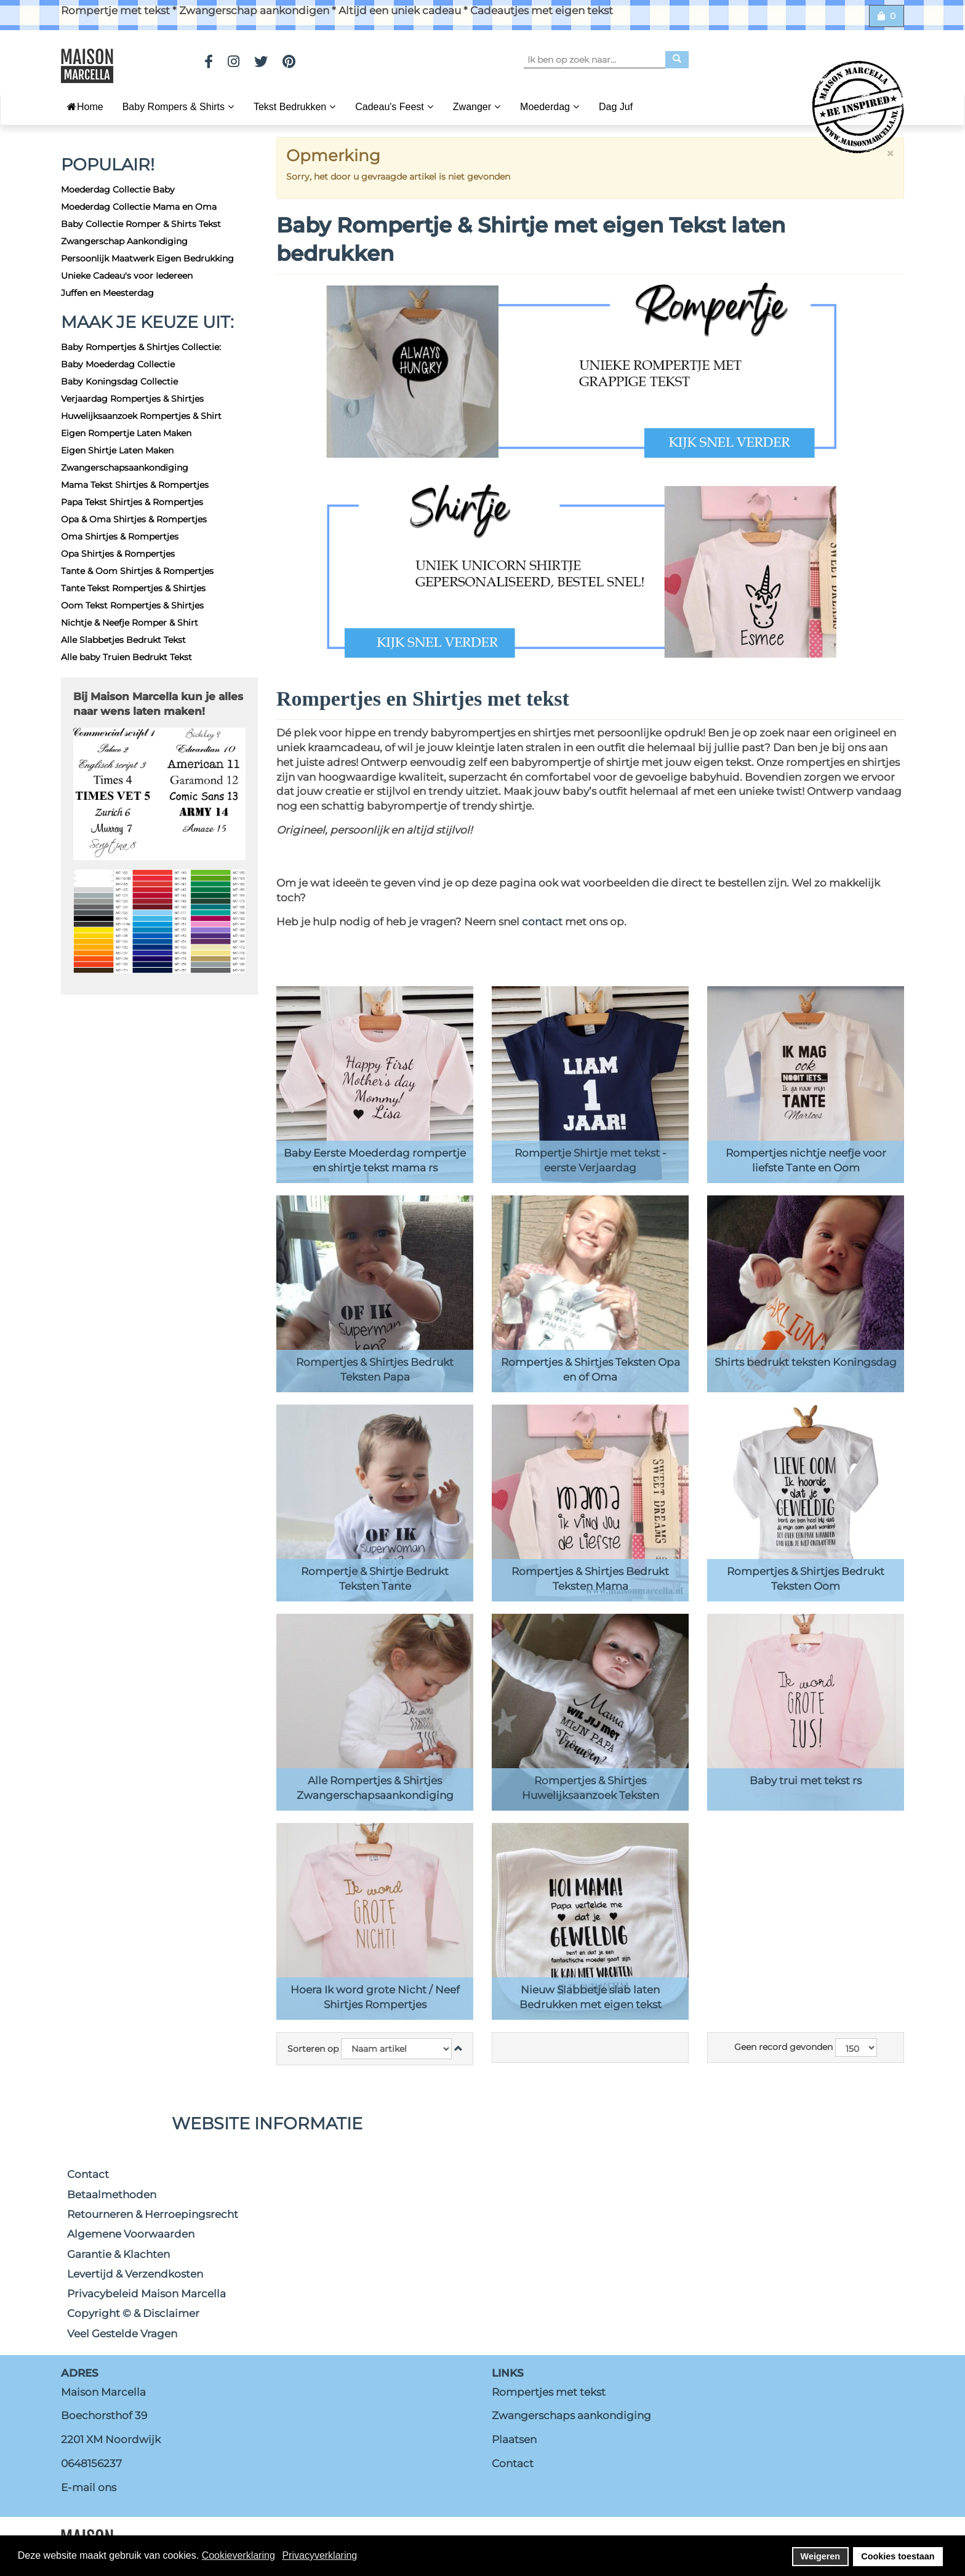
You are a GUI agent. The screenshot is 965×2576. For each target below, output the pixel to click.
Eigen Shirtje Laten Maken (117, 450)
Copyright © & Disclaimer (133, 2313)
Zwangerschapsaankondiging (124, 467)
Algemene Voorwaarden (130, 2234)
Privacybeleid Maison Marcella (146, 2293)
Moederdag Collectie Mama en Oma (139, 206)
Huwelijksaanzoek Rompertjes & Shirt (141, 415)
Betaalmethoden (111, 2194)
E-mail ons (88, 2487)
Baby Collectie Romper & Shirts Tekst (141, 223)
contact (543, 921)
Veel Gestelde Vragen (122, 2333)
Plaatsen (514, 2439)
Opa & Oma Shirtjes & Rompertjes (134, 519)
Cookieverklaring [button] (238, 2555)
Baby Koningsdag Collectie (119, 381)
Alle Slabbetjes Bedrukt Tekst (123, 639)
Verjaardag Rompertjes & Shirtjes (132, 398)
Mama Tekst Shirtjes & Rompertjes (135, 484)
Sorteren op (312, 2048)
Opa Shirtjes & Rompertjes (118, 553)
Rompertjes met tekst (549, 2392)
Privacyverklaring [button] (319, 2555)
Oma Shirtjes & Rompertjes (119, 536)
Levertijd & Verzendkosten (135, 2274)
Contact (88, 2174)
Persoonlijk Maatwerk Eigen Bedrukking (147, 258)
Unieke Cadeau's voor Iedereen (127, 275)
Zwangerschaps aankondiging (571, 2415)
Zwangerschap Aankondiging (124, 241)
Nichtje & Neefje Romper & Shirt (129, 622)
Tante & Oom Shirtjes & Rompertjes (137, 570)
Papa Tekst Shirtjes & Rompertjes (132, 502)
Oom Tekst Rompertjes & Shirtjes (132, 605)
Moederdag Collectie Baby (118, 189)
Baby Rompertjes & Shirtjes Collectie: (141, 347)
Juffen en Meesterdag (107, 292)
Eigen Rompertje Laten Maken (126, 433)
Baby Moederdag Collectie (118, 364)
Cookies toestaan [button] (897, 2556)
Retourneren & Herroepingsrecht (152, 2214)
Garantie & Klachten (118, 2254)
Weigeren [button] (821, 2556)
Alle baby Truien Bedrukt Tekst (126, 657)
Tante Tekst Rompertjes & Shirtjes (133, 588)
